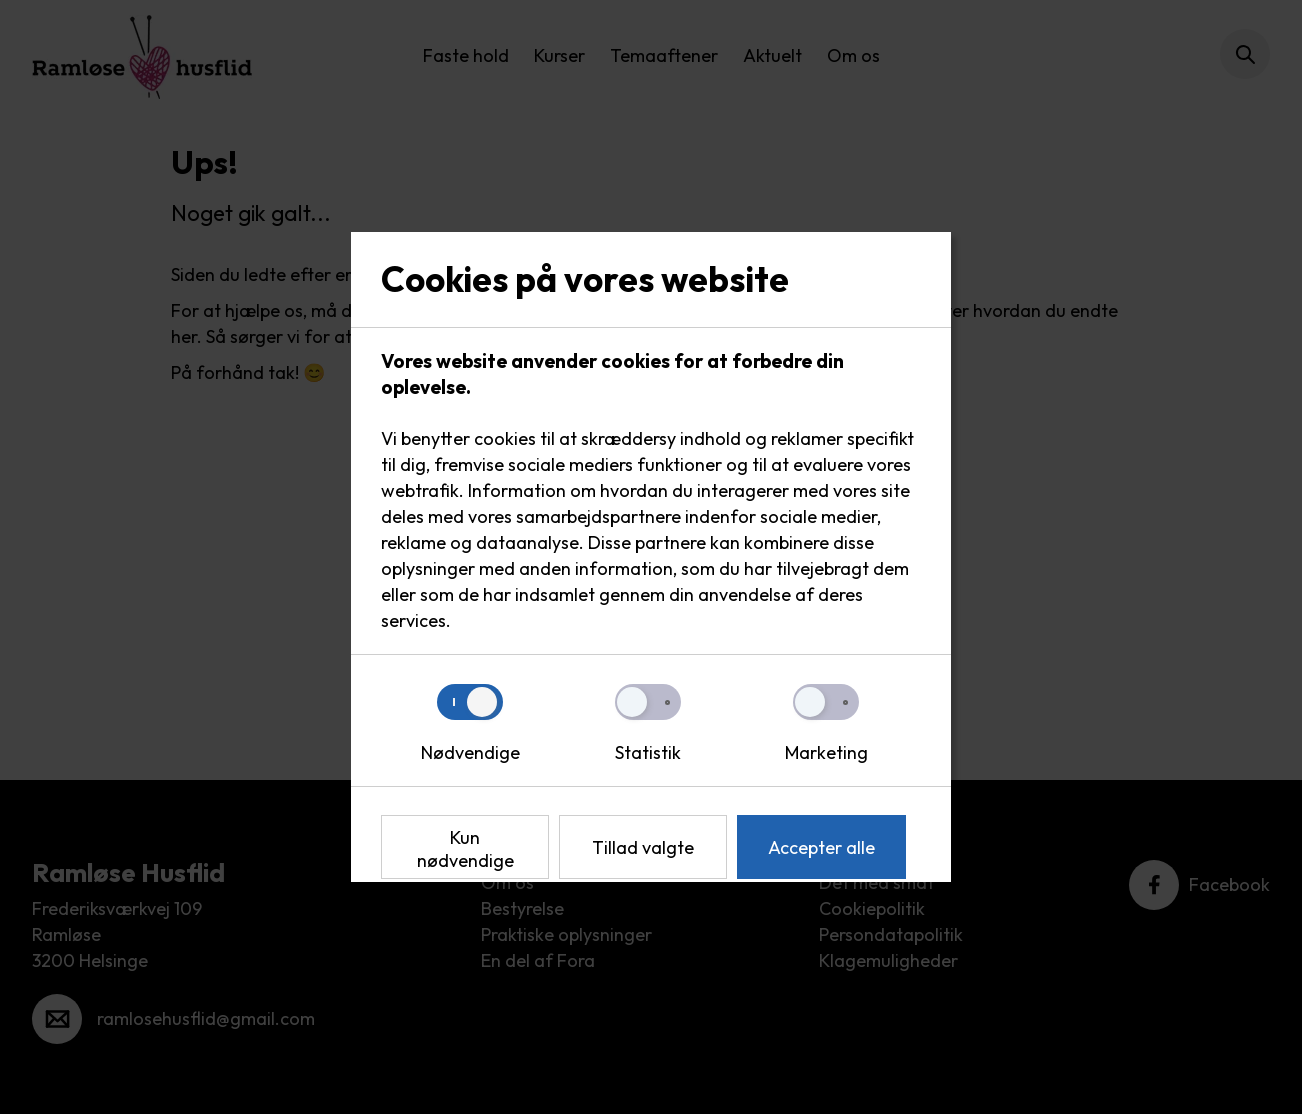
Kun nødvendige (465, 849)
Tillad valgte (643, 847)
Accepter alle (821, 847)
